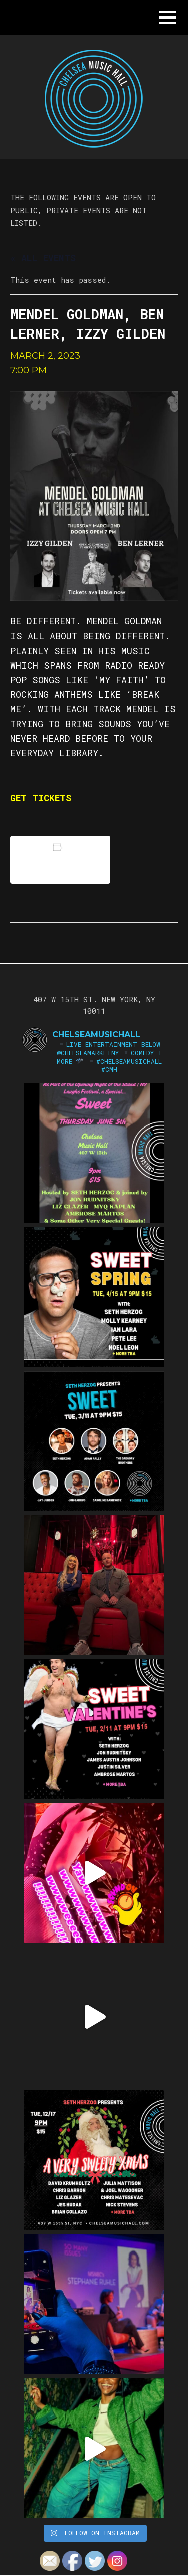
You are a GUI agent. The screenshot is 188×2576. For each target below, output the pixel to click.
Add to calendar (60, 859)
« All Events (43, 258)
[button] (167, 17)
